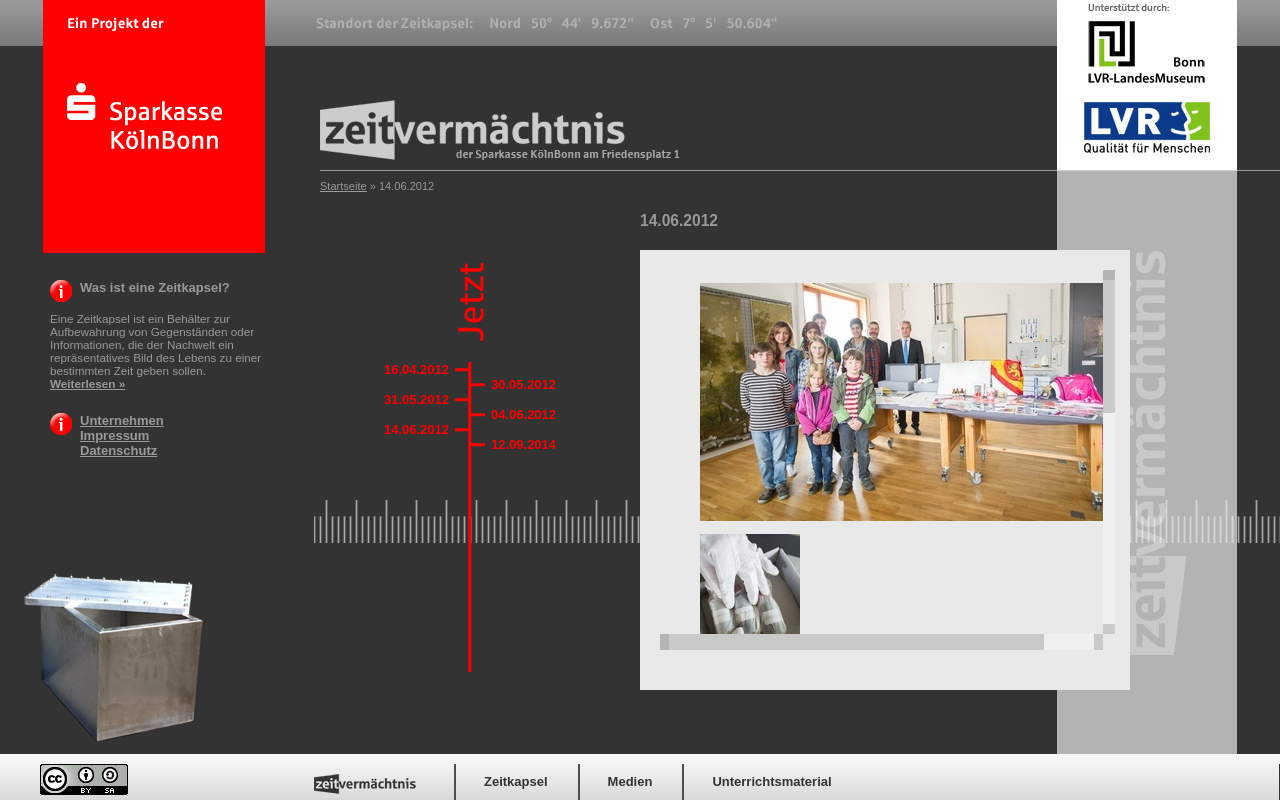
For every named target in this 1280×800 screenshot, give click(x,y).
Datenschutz (118, 450)
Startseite (343, 186)
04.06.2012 (523, 414)
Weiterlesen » (87, 383)
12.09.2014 (523, 444)
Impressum (114, 435)
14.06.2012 (416, 429)
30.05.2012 (523, 384)
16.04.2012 (416, 369)
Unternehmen (122, 420)
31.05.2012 (416, 399)
